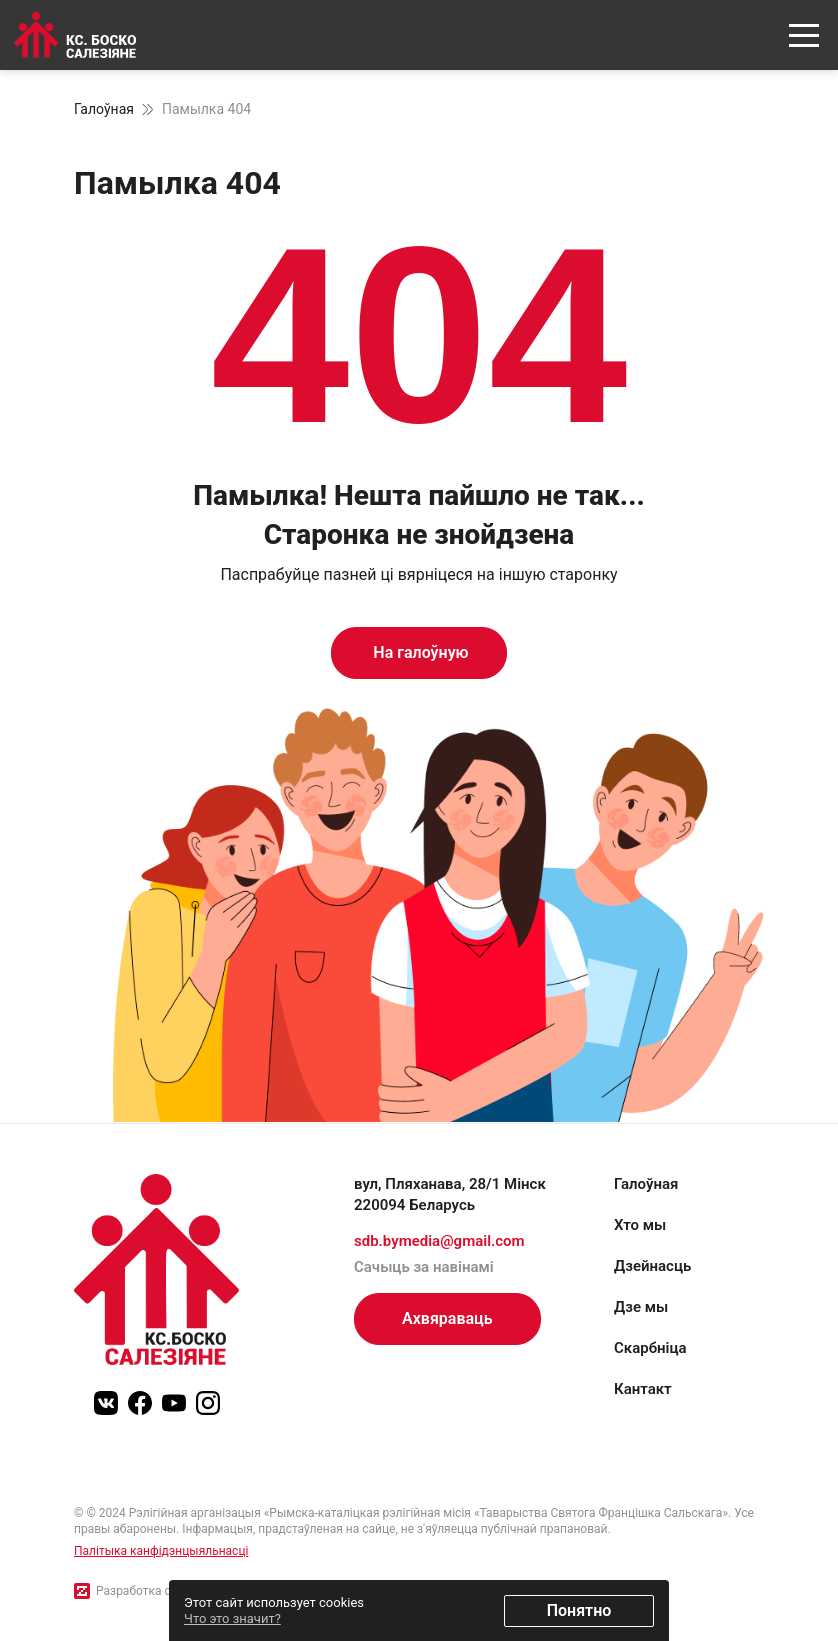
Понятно (579, 1610)
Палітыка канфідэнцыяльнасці (161, 1551)
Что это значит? (232, 1618)
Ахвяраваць (447, 1318)
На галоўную (418, 652)
